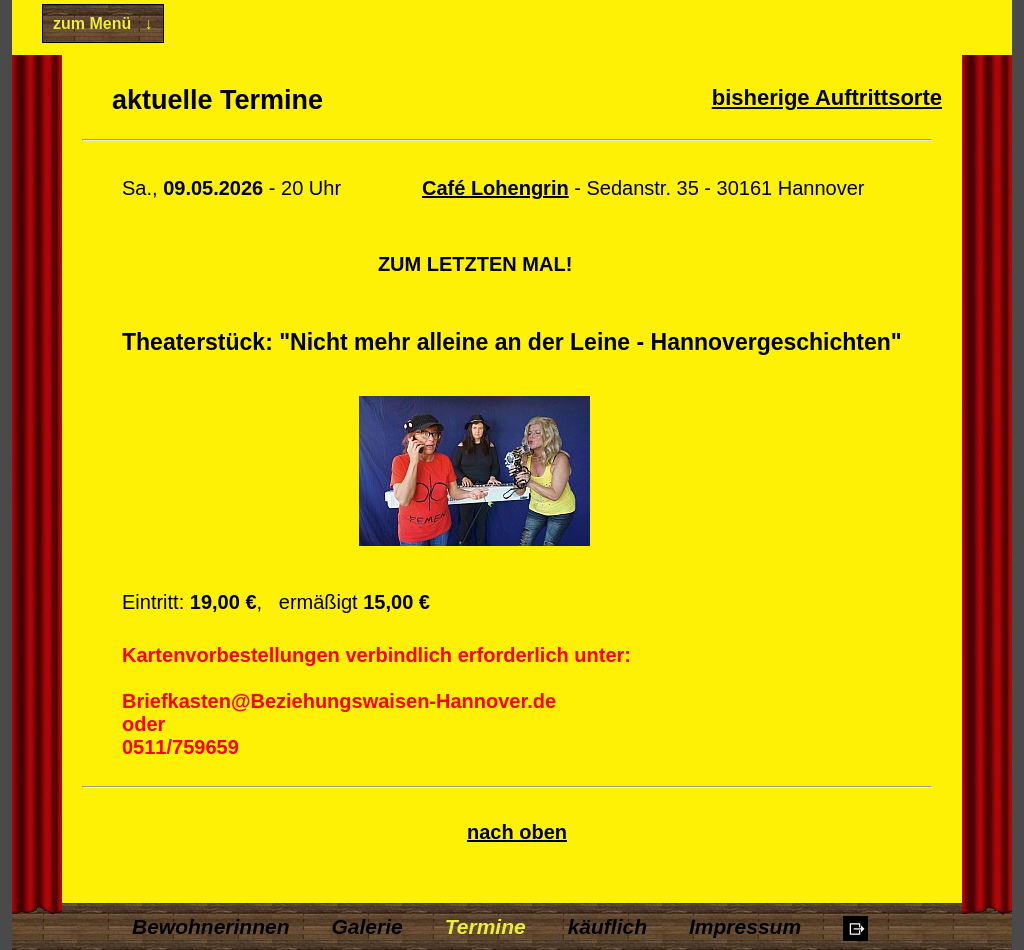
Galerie (367, 926)
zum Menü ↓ (103, 23)
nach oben (517, 832)
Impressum (745, 926)
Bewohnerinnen (211, 926)
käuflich (607, 926)
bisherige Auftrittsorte (827, 97)
